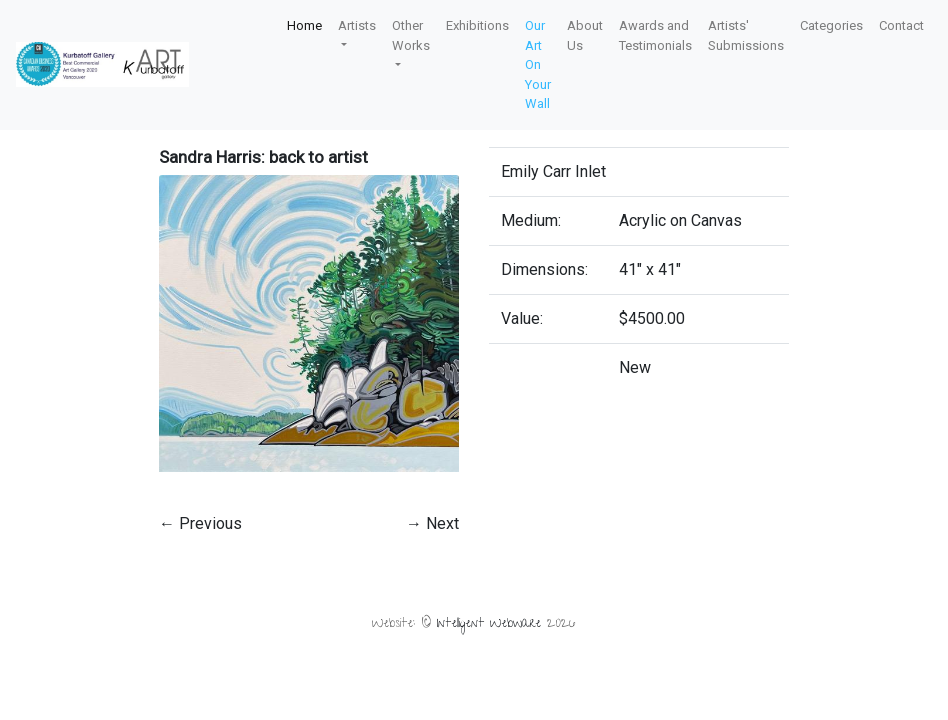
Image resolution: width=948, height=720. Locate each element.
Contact (901, 25)
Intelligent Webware (489, 624)
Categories (831, 25)
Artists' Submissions (746, 35)
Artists (357, 25)
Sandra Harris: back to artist (263, 157)
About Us (585, 35)
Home (304, 25)
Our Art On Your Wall (538, 64)
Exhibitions (477, 25)
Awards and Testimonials (655, 35)
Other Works (411, 35)
